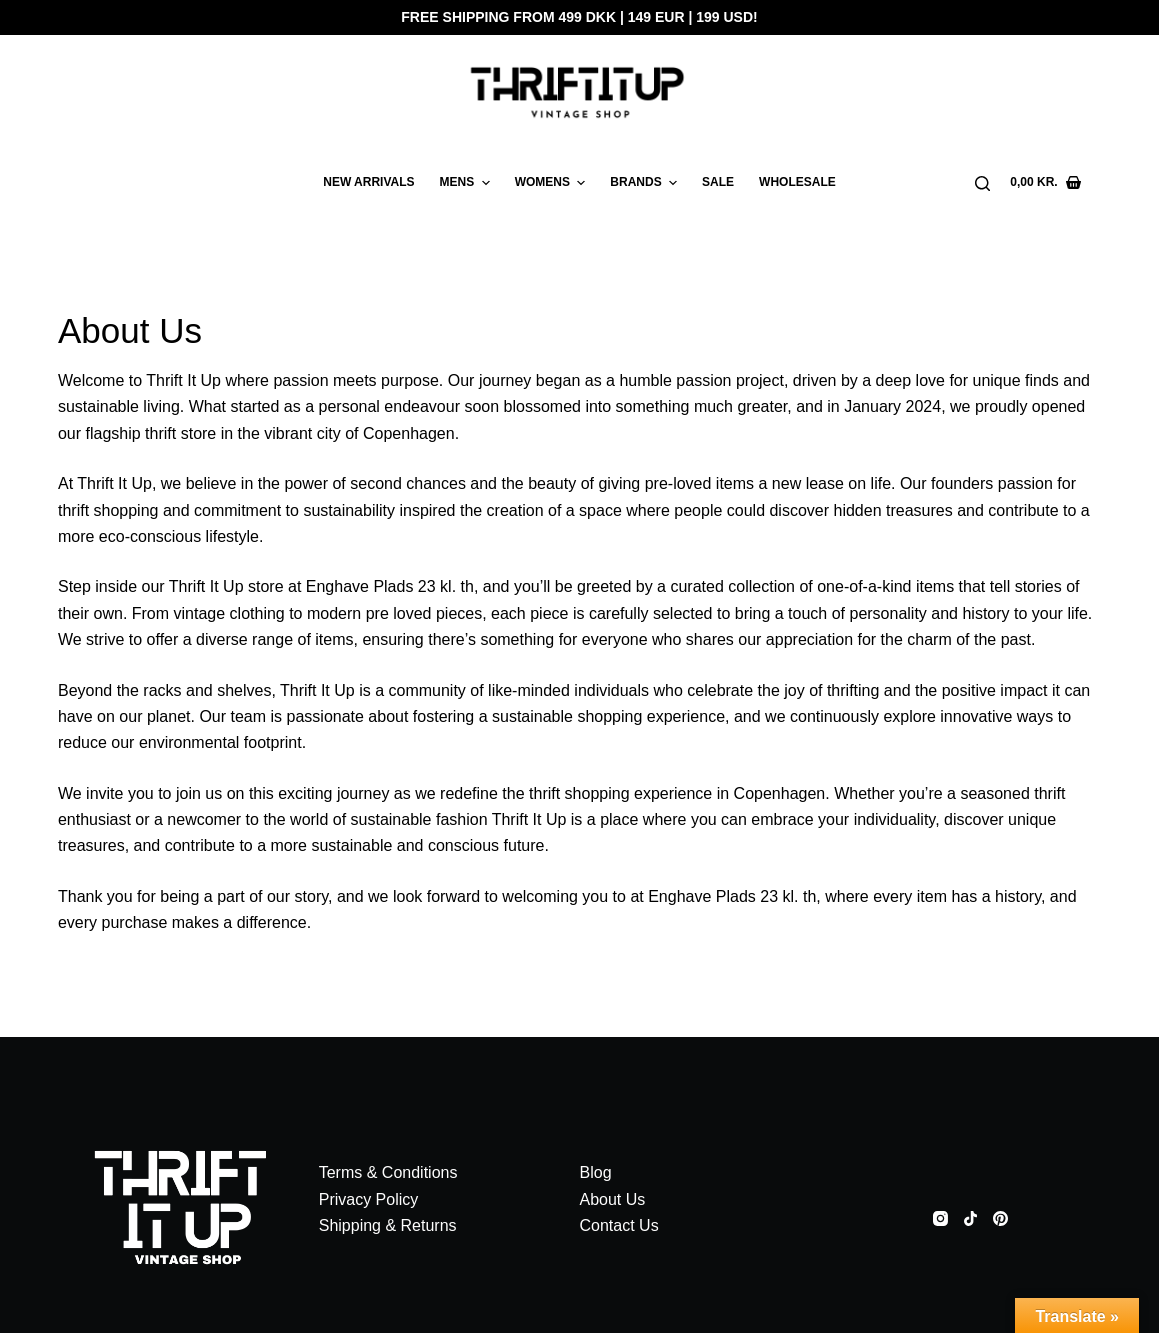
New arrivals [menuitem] (368, 182)
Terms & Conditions (388, 1172)
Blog (596, 1172)
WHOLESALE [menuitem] (797, 182)
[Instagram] (940, 1218)
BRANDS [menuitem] (646, 183)
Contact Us (619, 1225)
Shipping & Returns (388, 1225)
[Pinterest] (1000, 1218)
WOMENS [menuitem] (553, 183)
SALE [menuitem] (718, 182)
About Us (613, 1199)
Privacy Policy (369, 1199)
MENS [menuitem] (467, 183)
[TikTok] (970, 1218)
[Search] (982, 183)
